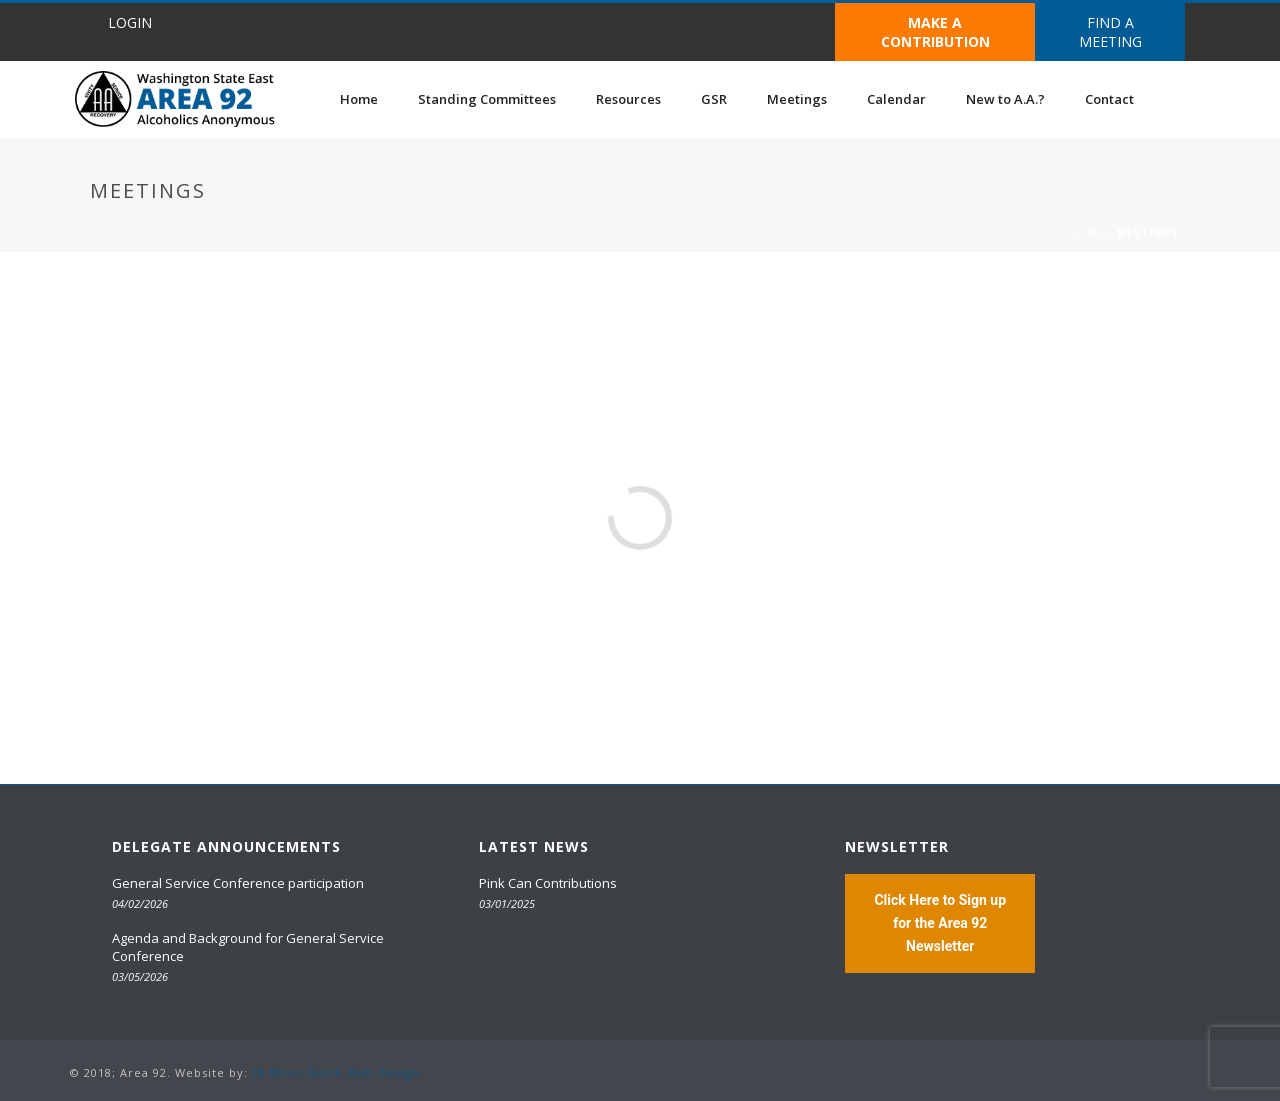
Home (359, 99)
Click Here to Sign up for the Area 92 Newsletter (940, 923)
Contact (1109, 99)
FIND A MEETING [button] (1110, 32)
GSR (714, 99)
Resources (628, 99)
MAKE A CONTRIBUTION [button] (935, 32)
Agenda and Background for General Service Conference (248, 947)
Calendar (896, 99)
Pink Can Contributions (548, 883)
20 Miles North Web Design (336, 1072)
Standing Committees (487, 99)
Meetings (797, 99)
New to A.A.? (1005, 99)
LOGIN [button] (130, 22)
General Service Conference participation (238, 883)
